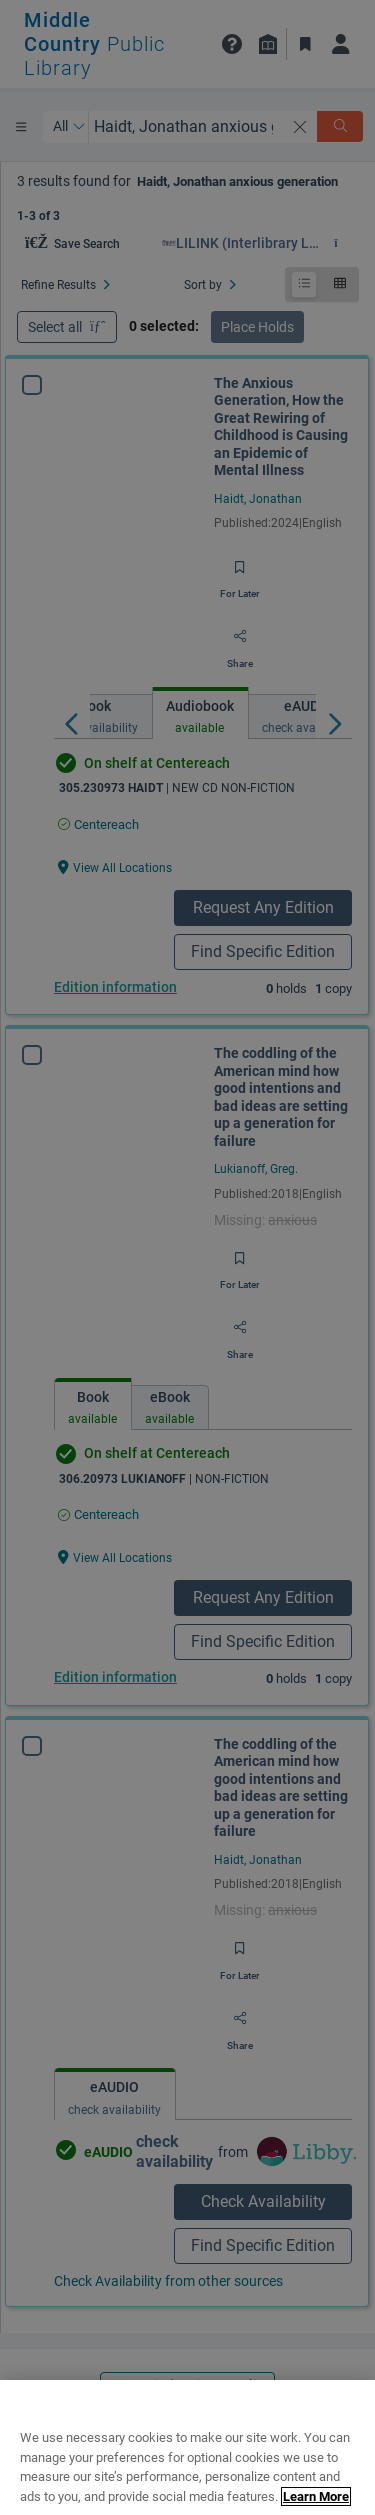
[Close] (351, 2456)
